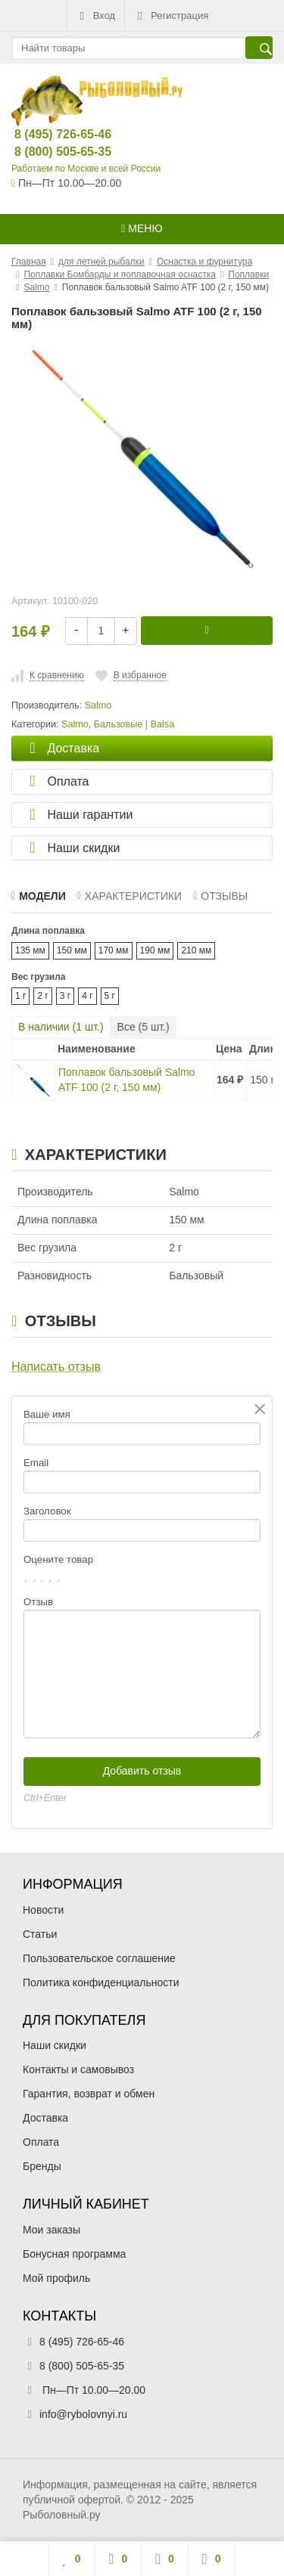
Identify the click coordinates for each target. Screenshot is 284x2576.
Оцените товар (58, 1559)
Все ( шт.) (143, 1027)
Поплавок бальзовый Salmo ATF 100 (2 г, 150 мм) (126, 1079)
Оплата (41, 2142)
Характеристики (129, 896)
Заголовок (47, 1511)
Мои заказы (51, 2230)
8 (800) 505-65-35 (50, 151)
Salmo (75, 724)
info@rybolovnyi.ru (83, 2414)
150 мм (72, 950)
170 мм (113, 950)
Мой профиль (56, 2278)
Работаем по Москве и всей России (86, 168)
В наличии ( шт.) (61, 1027)
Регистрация (171, 16)
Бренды (42, 2166)
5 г (110, 995)
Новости (43, 1910)
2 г (42, 995)
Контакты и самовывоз (78, 2069)
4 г (87, 995)
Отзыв (38, 1601)
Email (35, 1462)
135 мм (30, 950)
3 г (65, 995)
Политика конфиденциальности (101, 1982)
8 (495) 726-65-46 (50, 134)
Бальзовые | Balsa (134, 724)
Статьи (40, 1934)
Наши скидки (54, 2045)
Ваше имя (46, 1414)
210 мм (196, 950)
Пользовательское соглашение (99, 1958)
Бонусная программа (74, 2254)
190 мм (155, 950)
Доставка (45, 2118)
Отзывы (220, 896)
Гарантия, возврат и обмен (88, 2094)
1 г (20, 995)
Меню (141, 228)
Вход (95, 16)
